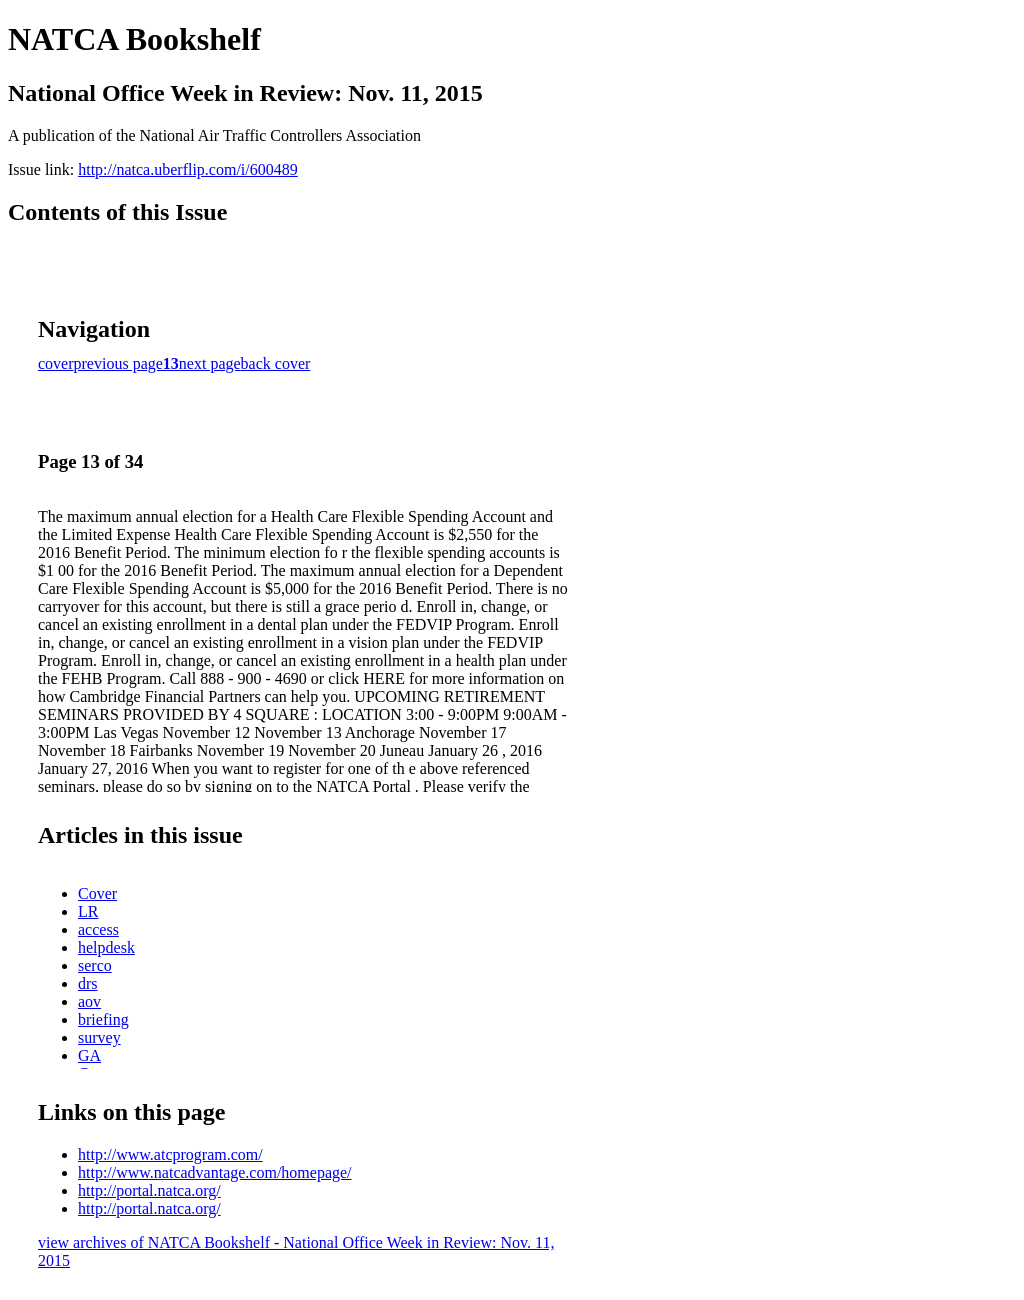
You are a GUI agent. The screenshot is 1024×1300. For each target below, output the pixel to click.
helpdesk (106, 947)
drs (88, 983)
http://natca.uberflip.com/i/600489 (188, 169)
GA (89, 1055)
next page (210, 363)
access (98, 929)
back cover (276, 363)
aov (89, 1001)
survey (99, 1037)
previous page (118, 363)
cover (56, 363)
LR (88, 911)
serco (95, 965)
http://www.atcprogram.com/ (170, 1154)
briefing (103, 1019)
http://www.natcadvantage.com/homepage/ (215, 1172)
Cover (97, 893)
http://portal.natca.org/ (149, 1190)
